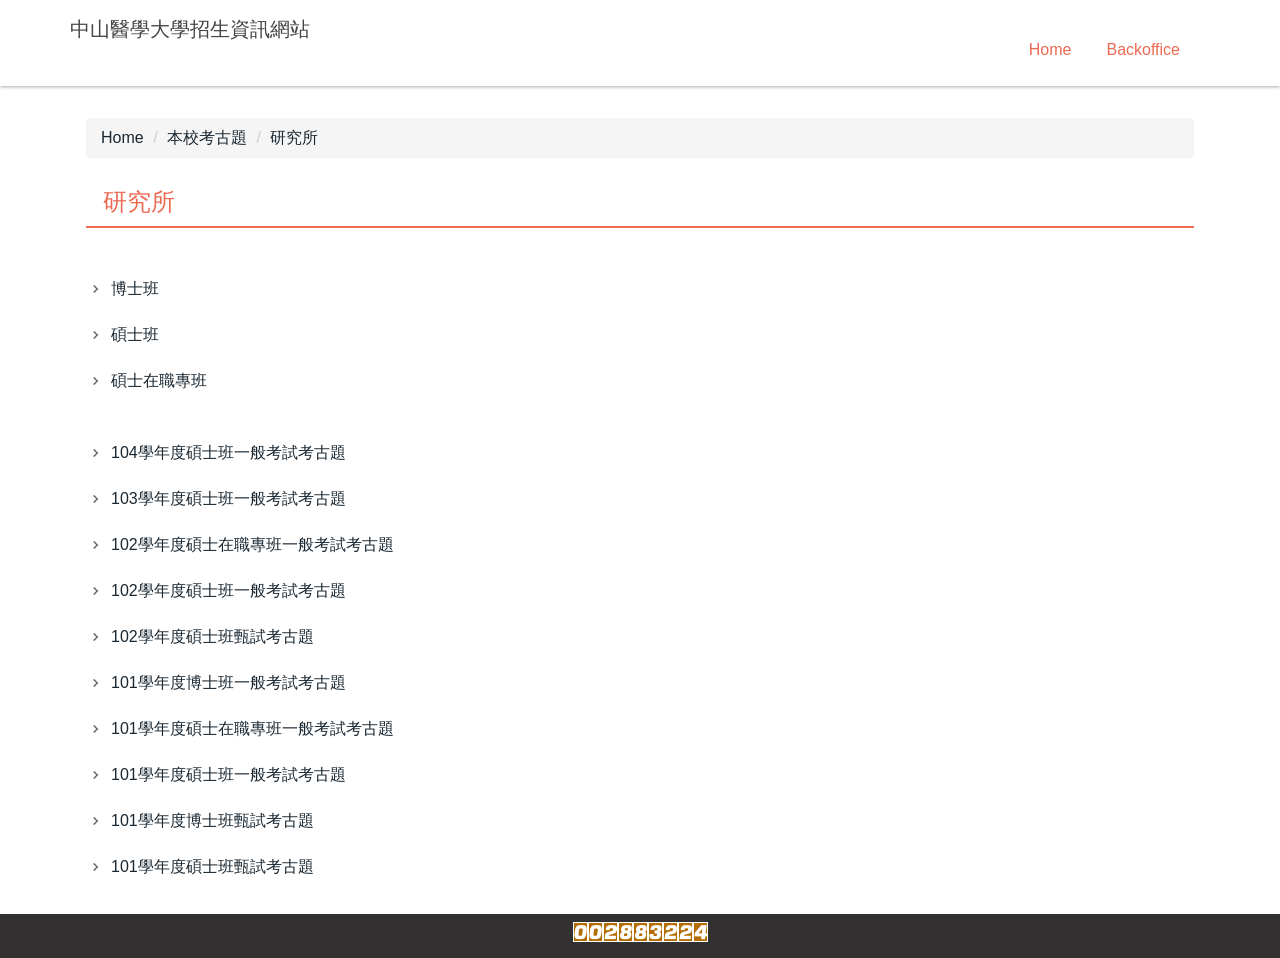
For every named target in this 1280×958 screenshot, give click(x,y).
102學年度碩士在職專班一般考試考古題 (252, 544)
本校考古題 (207, 137)
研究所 (294, 137)
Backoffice (1143, 49)
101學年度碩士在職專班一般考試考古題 (252, 728)
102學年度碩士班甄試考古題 (212, 636)
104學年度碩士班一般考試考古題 (228, 452)
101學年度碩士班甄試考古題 (212, 866)
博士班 (135, 288)
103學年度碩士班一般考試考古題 (228, 498)
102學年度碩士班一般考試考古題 (228, 590)
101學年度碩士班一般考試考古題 (228, 774)
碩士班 (135, 334)
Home (1050, 49)
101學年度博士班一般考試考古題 (228, 682)
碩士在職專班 (159, 380)
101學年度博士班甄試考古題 (212, 820)
